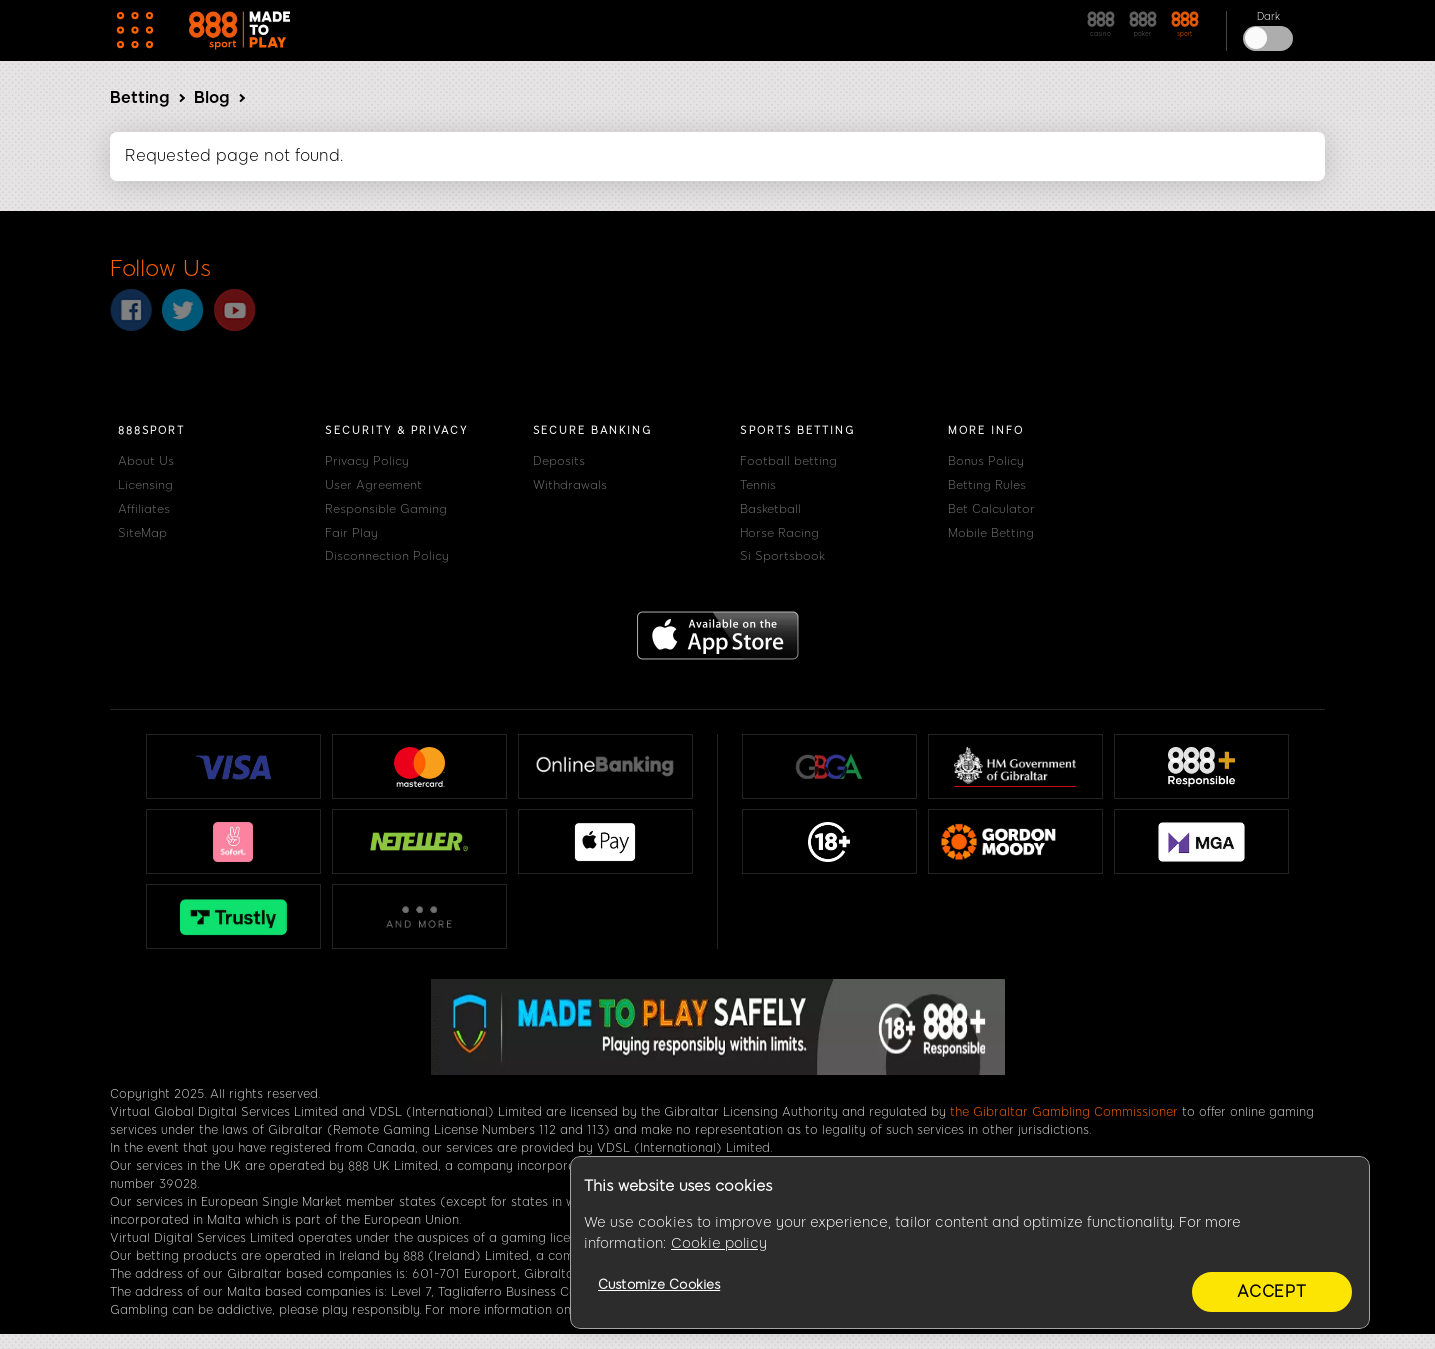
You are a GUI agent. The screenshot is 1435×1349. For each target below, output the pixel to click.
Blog (211, 97)
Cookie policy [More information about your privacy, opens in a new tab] (719, 1243)
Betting (139, 97)
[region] (970, 1243)
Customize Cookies (659, 1284)
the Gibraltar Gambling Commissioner (1064, 1112)
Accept (1272, 1291)
